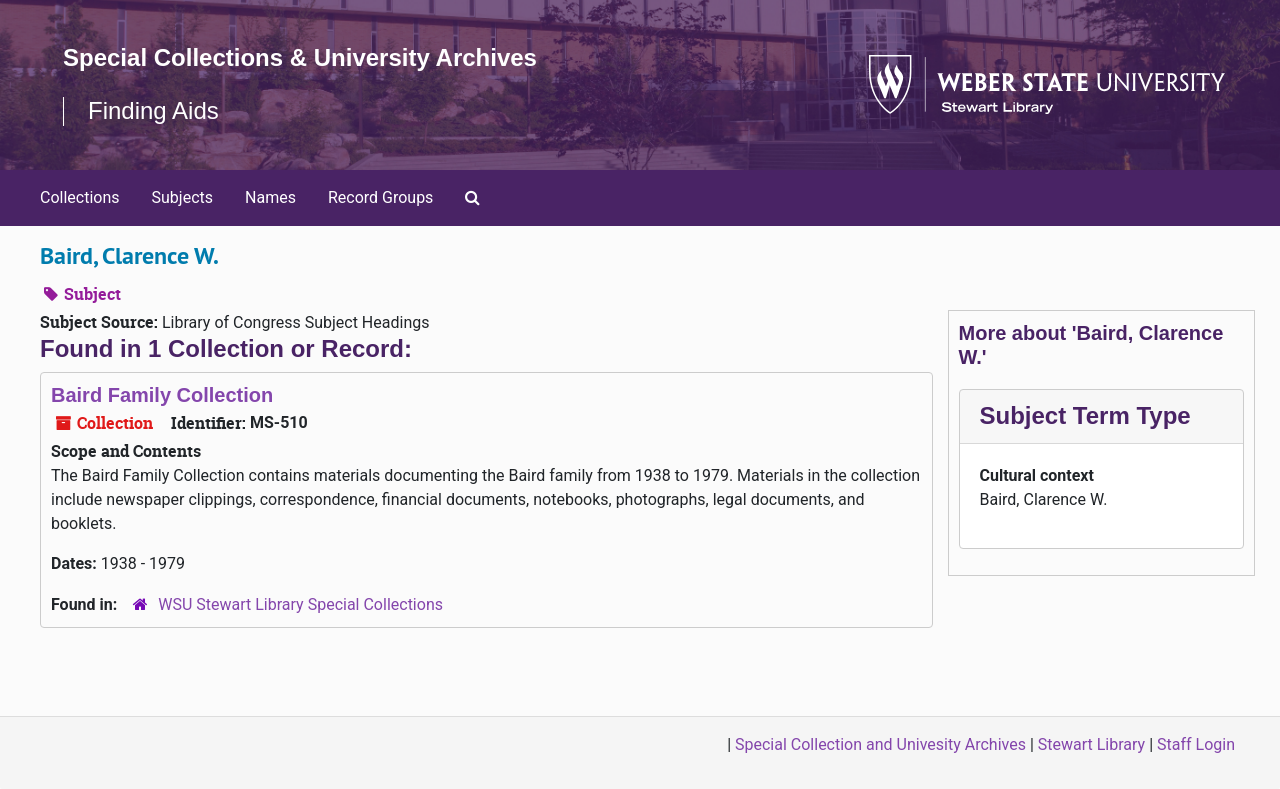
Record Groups (380, 197)
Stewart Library (1091, 744)
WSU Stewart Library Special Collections (300, 604)
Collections (80, 197)
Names (270, 197)
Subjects (182, 197)
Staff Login (1196, 744)
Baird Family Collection (162, 395)
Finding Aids (153, 110)
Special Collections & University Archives (300, 57)
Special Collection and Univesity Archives (880, 744)
